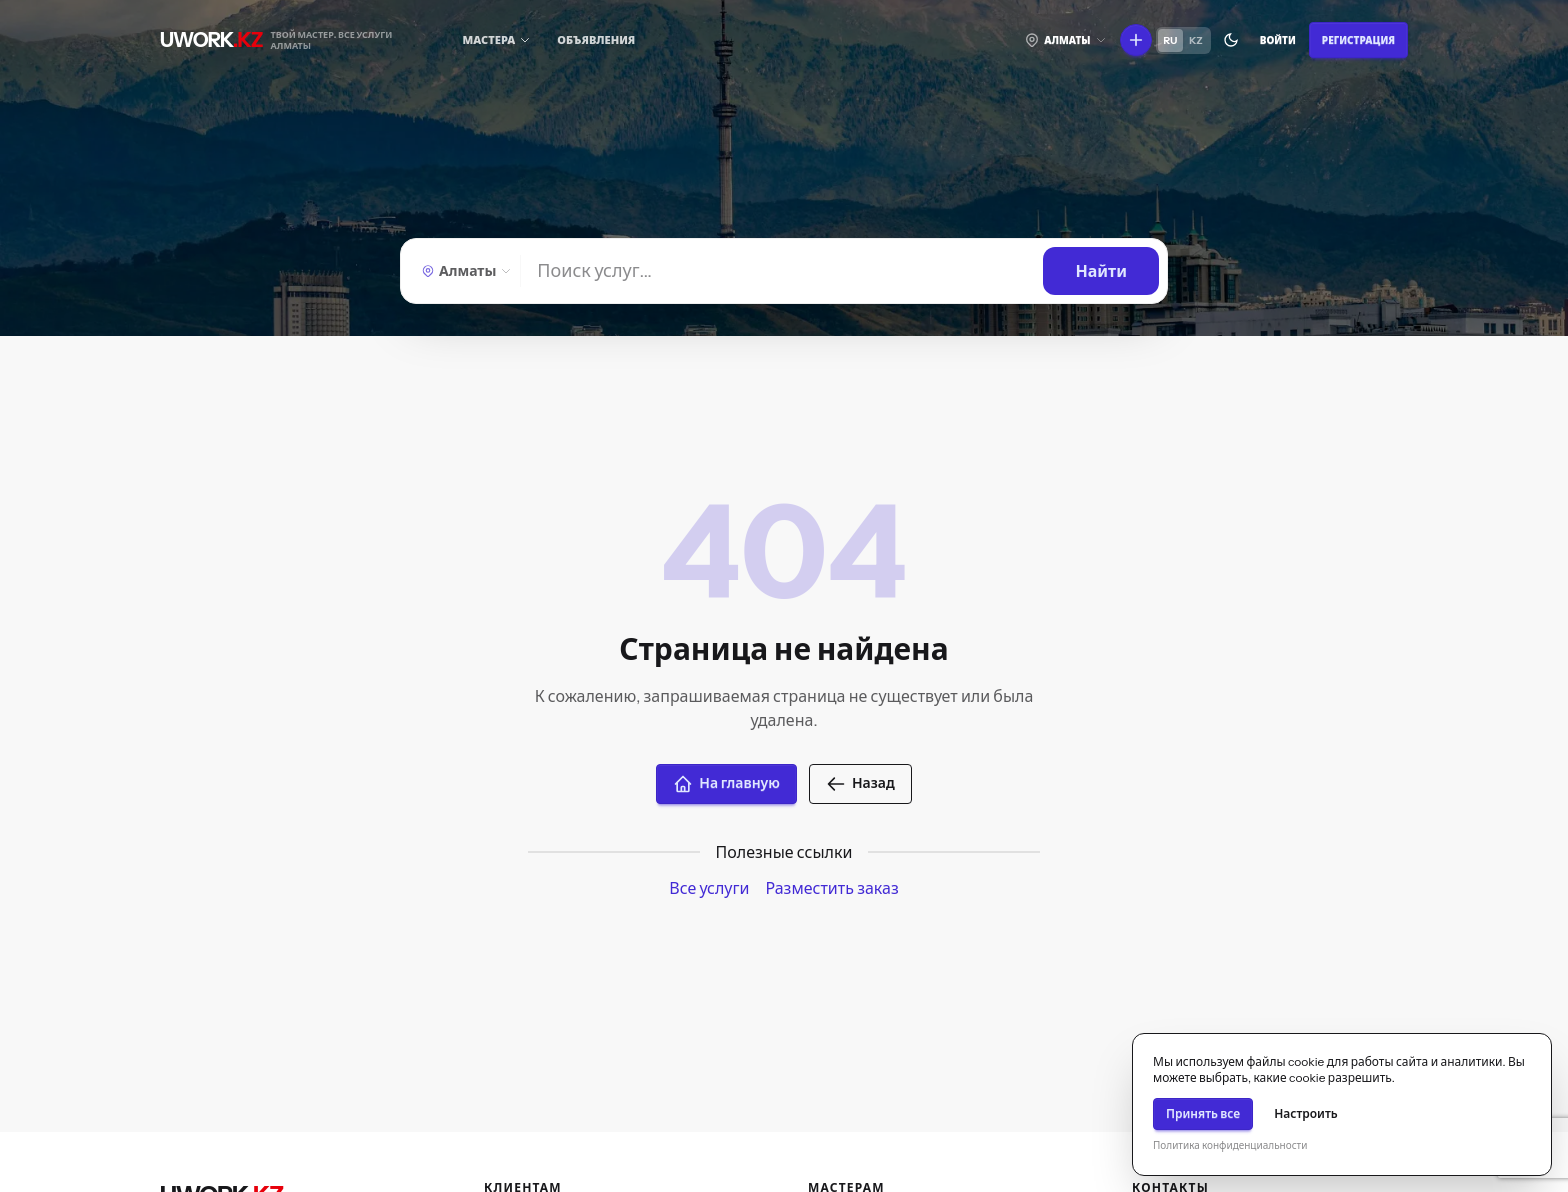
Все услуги (709, 888)
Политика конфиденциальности (1230, 1145)
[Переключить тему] (1231, 40)
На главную (726, 784)
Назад (860, 784)
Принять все (1203, 1113)
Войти (1278, 40)
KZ (1196, 40)
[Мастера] (497, 40)
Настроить (1306, 1113)
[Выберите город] (1065, 40)
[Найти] (782, 271)
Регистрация (1358, 40)
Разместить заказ (831, 888)
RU (1171, 40)
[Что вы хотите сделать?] (1136, 40)
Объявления (596, 40)
